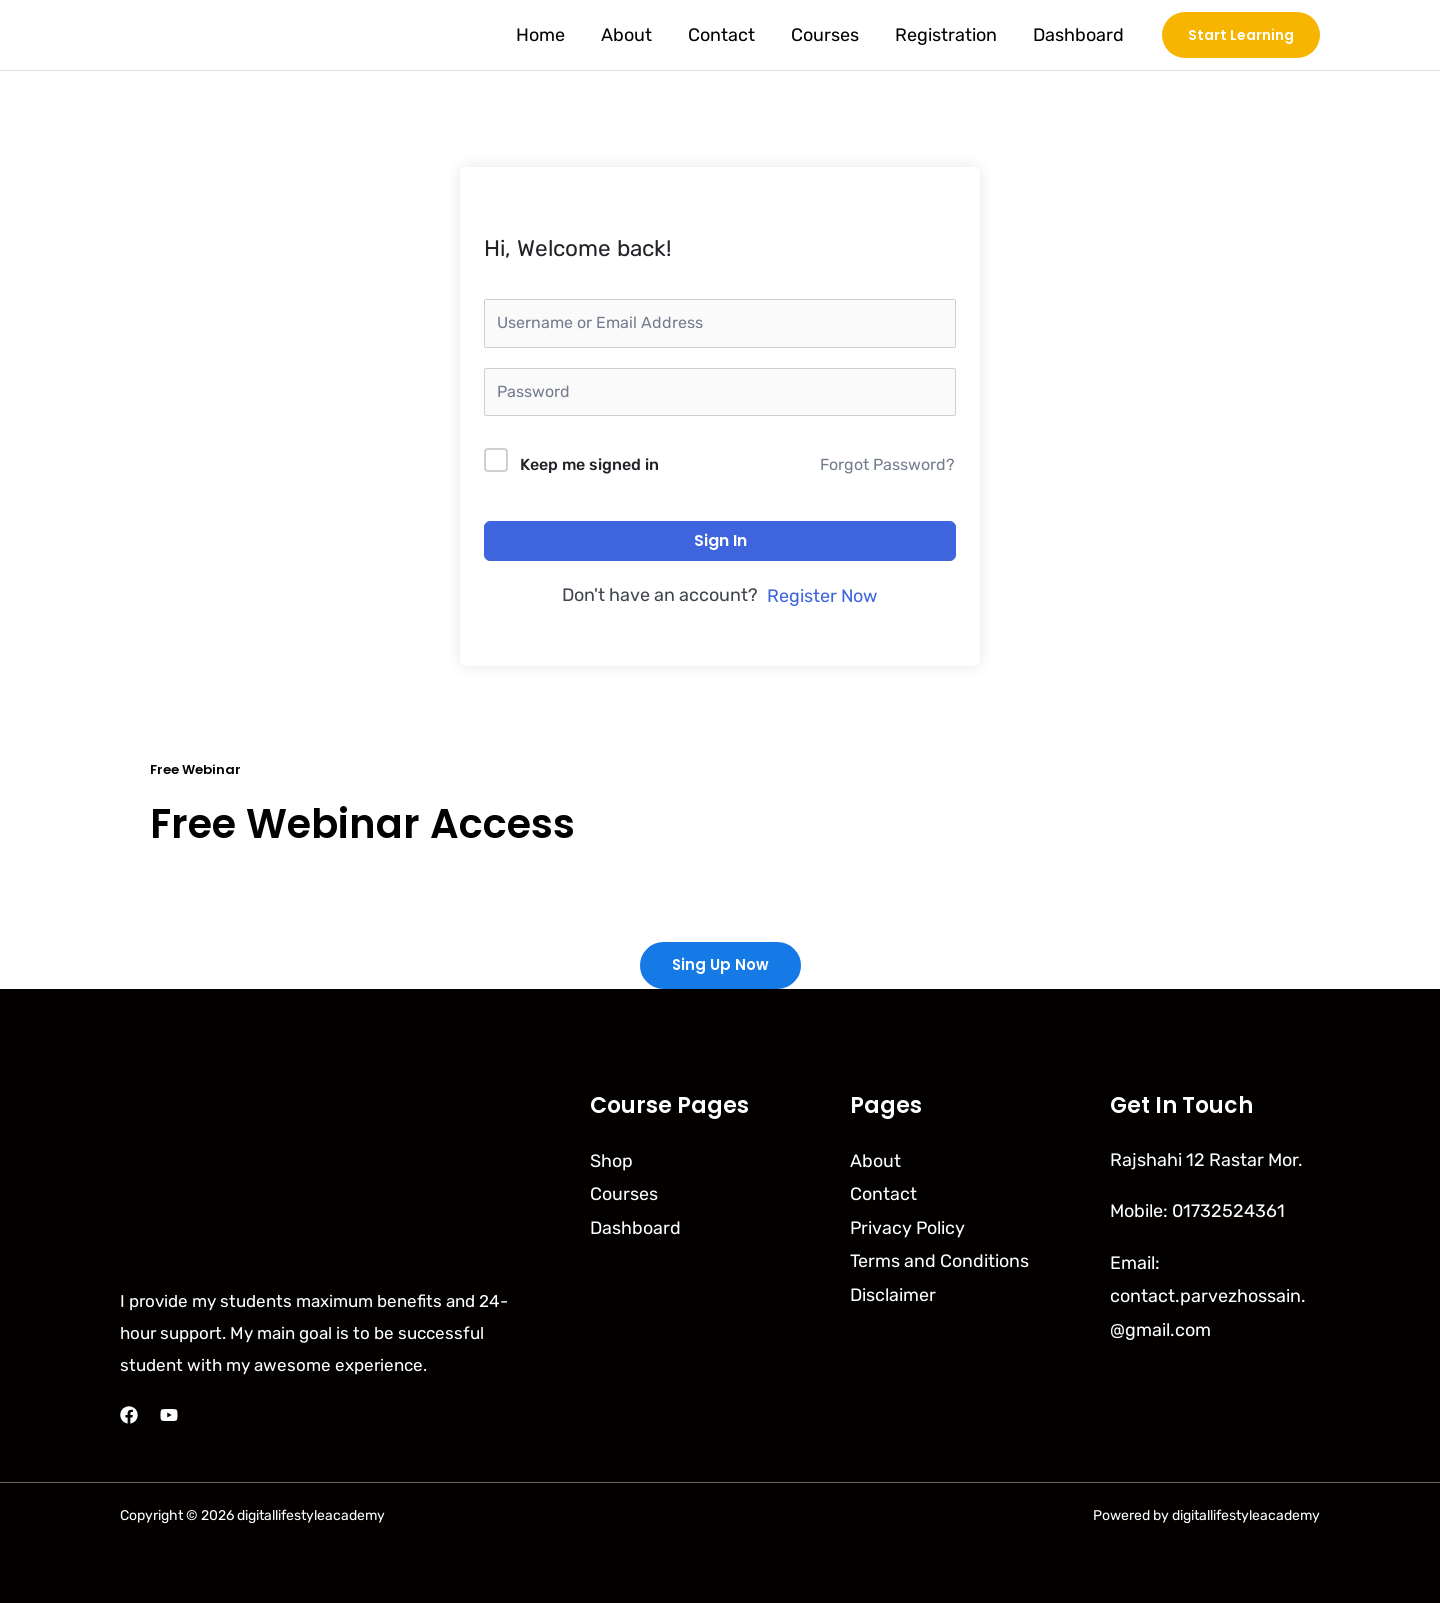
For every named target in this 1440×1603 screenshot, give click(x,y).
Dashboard (1078, 35)
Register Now (822, 596)
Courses (825, 35)
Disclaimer (893, 1294)
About (626, 35)
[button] (1241, 35)
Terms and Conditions (939, 1260)
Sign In (720, 540)
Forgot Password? (887, 464)
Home (540, 35)
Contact (721, 35)
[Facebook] (129, 1415)
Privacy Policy (908, 1227)
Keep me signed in (589, 464)
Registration (946, 35)
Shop (611, 1160)
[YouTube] (169, 1415)
